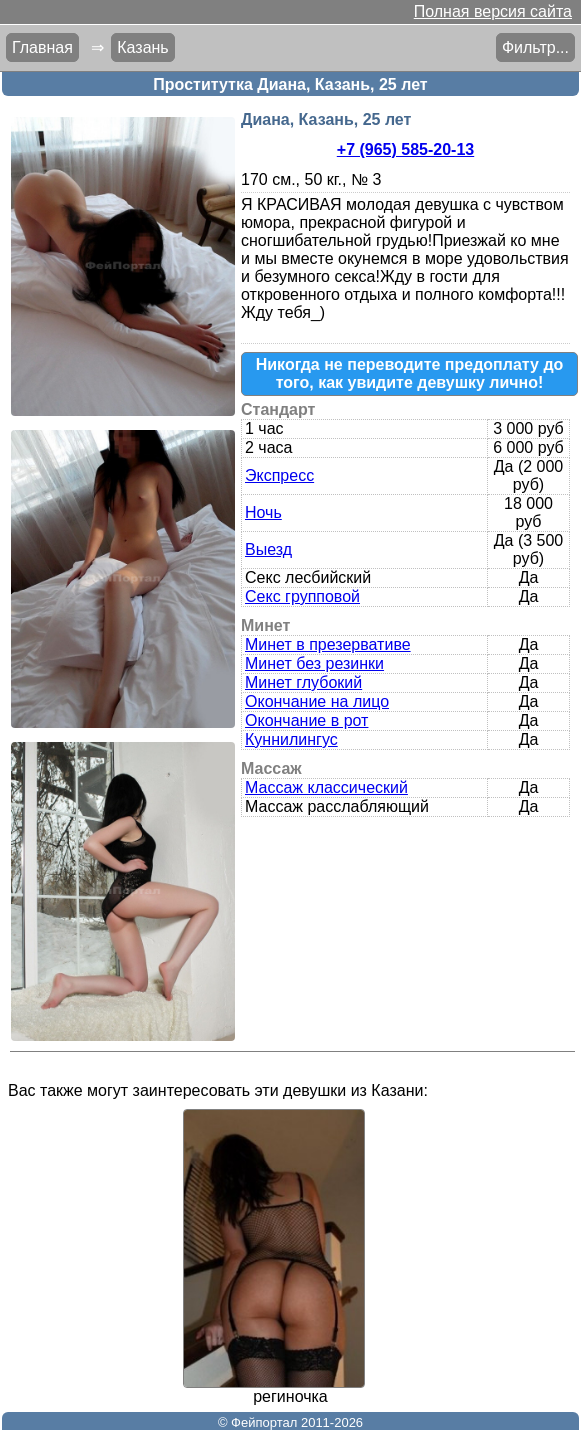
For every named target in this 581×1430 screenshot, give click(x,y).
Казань (142, 47)
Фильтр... (535, 47)
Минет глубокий (303, 682)
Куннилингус (291, 739)
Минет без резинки (314, 663)
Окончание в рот (306, 720)
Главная (42, 47)
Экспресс (279, 475)
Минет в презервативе (328, 644)
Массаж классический (326, 787)
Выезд (268, 549)
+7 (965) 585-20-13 (405, 149)
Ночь (263, 512)
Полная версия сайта (493, 11)
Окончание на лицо (317, 701)
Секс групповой (302, 596)
